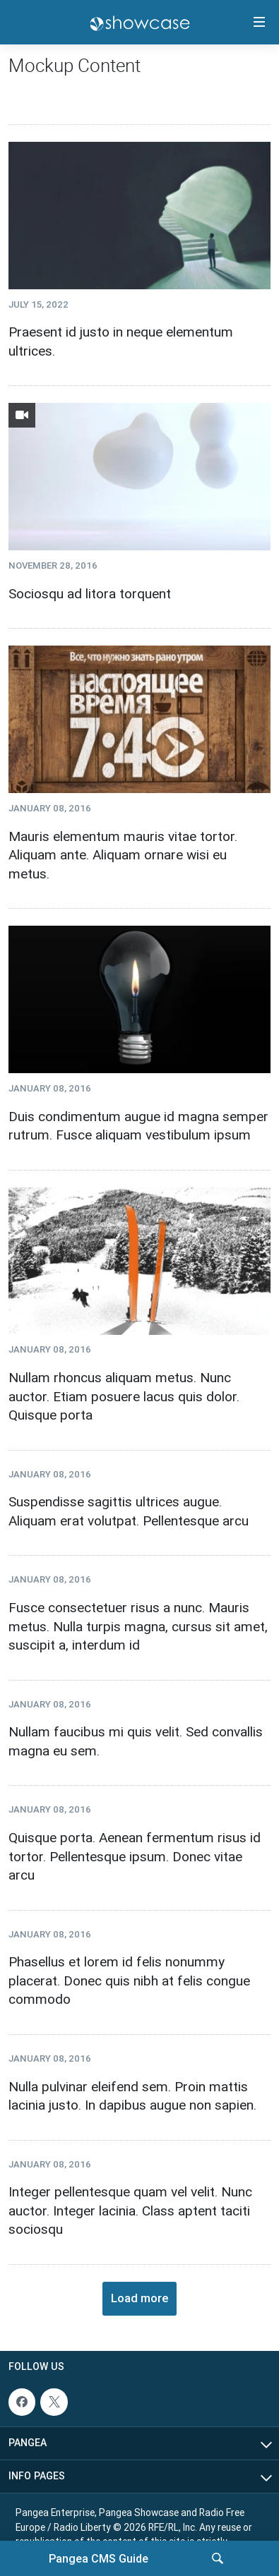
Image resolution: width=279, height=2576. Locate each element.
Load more (140, 2298)
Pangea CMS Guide (98, 2558)
